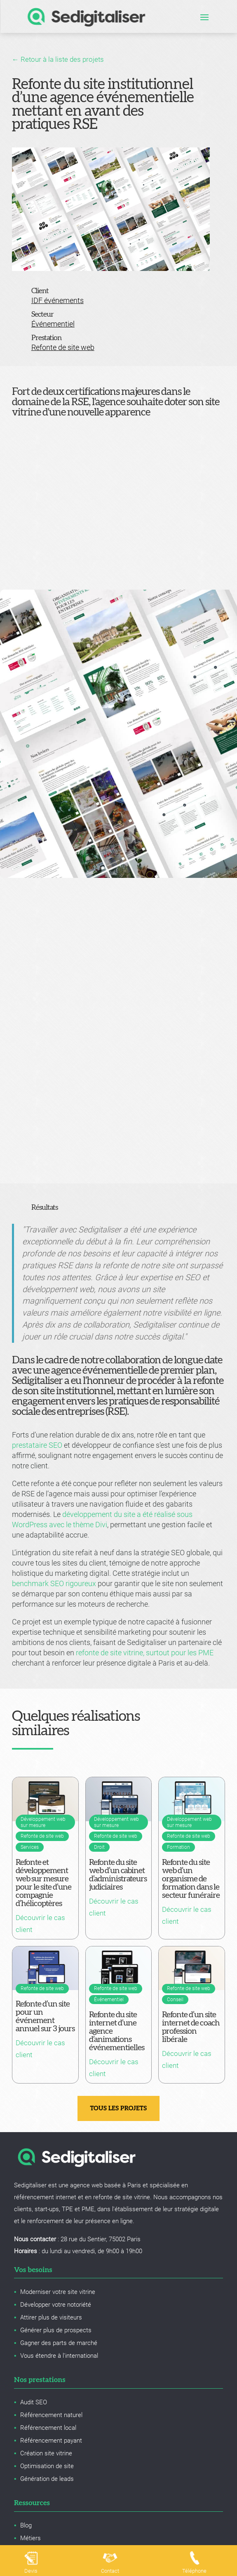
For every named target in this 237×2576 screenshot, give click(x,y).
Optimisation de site (47, 2466)
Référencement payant (51, 2440)
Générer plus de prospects (56, 2330)
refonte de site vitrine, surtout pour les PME (145, 1652)
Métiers (30, 2538)
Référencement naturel (51, 2415)
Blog (26, 2525)
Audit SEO (33, 2402)
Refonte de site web (62, 347)
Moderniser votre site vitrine (57, 2292)
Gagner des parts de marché (58, 2343)
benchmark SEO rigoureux (54, 1583)
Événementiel (53, 324)
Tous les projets (118, 2108)
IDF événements (57, 300)
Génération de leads (47, 2479)
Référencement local (48, 2427)
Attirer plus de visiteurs (51, 2317)
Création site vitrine (46, 2453)
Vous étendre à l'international (59, 2355)
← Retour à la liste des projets (58, 59)
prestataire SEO (37, 1445)
